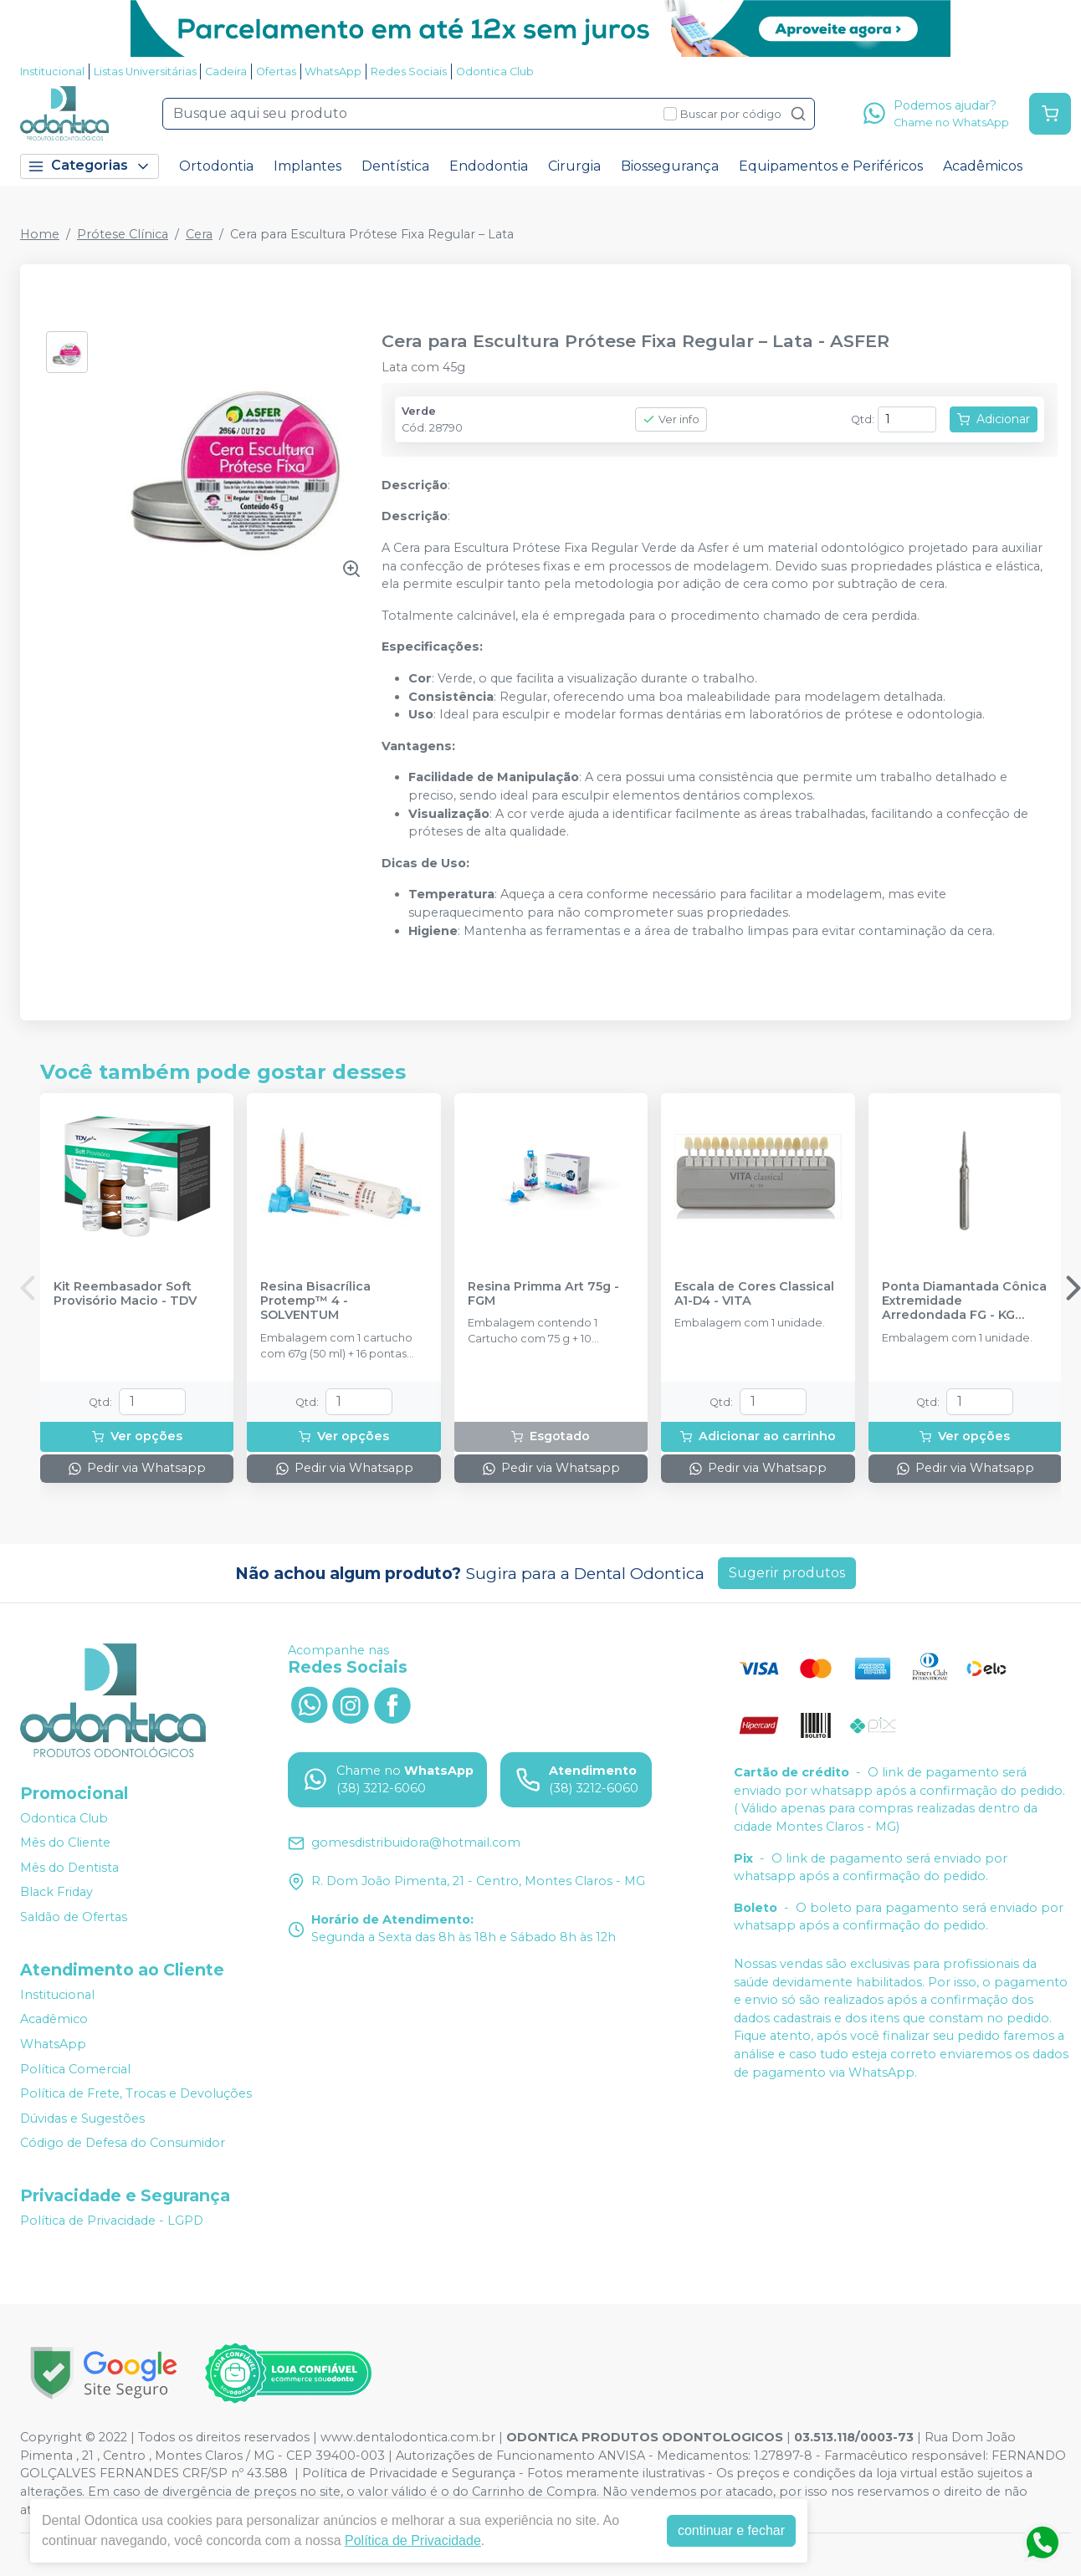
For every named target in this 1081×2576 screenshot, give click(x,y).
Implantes (307, 166)
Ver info (671, 419)
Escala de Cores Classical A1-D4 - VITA (754, 1294)
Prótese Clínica (122, 234)
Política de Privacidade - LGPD (111, 2220)
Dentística (395, 166)
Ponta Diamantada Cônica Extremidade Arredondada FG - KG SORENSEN (964, 1301)
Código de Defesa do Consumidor (122, 2143)
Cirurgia (574, 166)
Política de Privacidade (413, 2540)
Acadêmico (54, 2019)
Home (39, 234)
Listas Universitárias (145, 71)
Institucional (52, 71)
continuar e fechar (731, 2530)
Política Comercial (75, 2069)
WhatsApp (333, 71)
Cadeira (226, 71)
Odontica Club (495, 71)
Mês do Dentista (69, 1867)
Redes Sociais (409, 71)
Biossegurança (670, 166)
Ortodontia (216, 166)
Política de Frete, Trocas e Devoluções (136, 2093)
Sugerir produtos (787, 1573)
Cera (199, 234)
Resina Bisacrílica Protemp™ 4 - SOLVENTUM (315, 1301)
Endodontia (488, 166)
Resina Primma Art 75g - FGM (543, 1294)
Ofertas (276, 71)
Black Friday (56, 1892)
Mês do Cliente (65, 1842)
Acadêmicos (982, 166)
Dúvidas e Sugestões (82, 2118)
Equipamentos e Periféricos (831, 166)
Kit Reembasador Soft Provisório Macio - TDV (125, 1294)
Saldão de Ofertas (73, 1916)
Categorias (89, 166)
